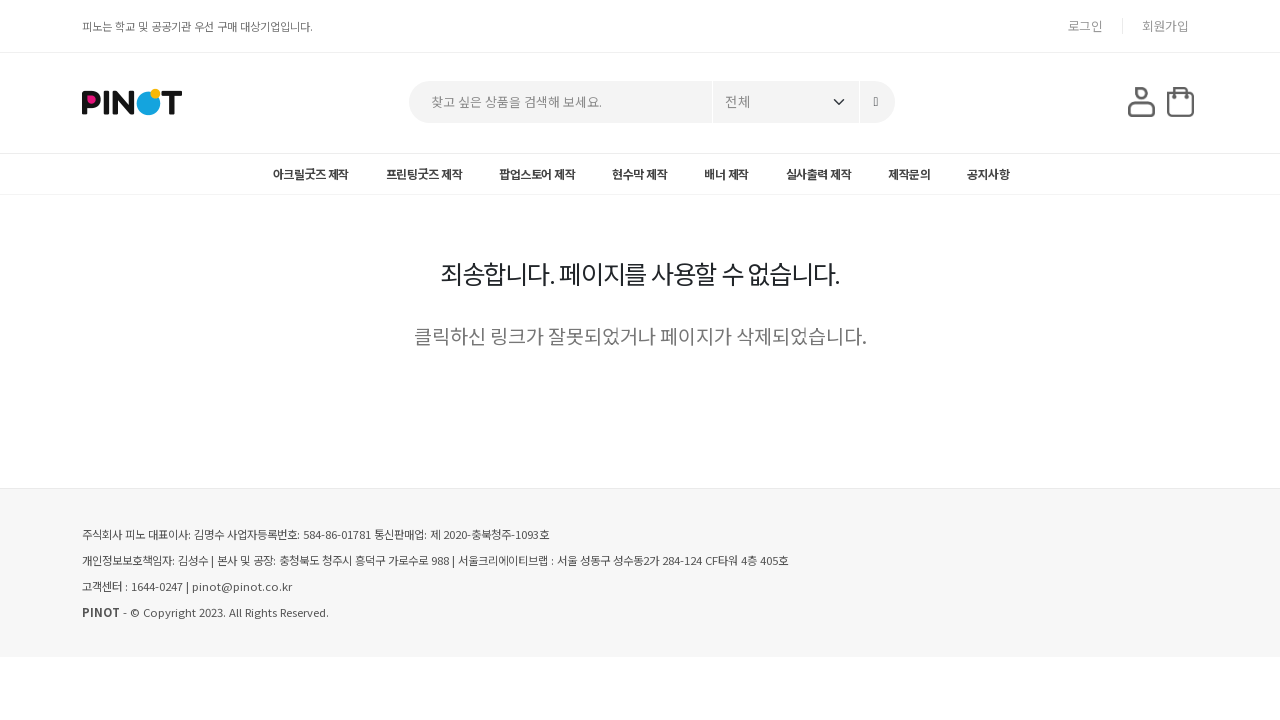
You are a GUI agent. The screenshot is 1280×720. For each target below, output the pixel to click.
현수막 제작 (639, 173)
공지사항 (988, 173)
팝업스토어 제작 (537, 173)
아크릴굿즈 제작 (311, 173)
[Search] (877, 102)
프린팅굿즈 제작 (424, 173)
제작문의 (909, 173)
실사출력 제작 (819, 173)
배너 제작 (726, 173)
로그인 (1085, 25)
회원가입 (1165, 25)
